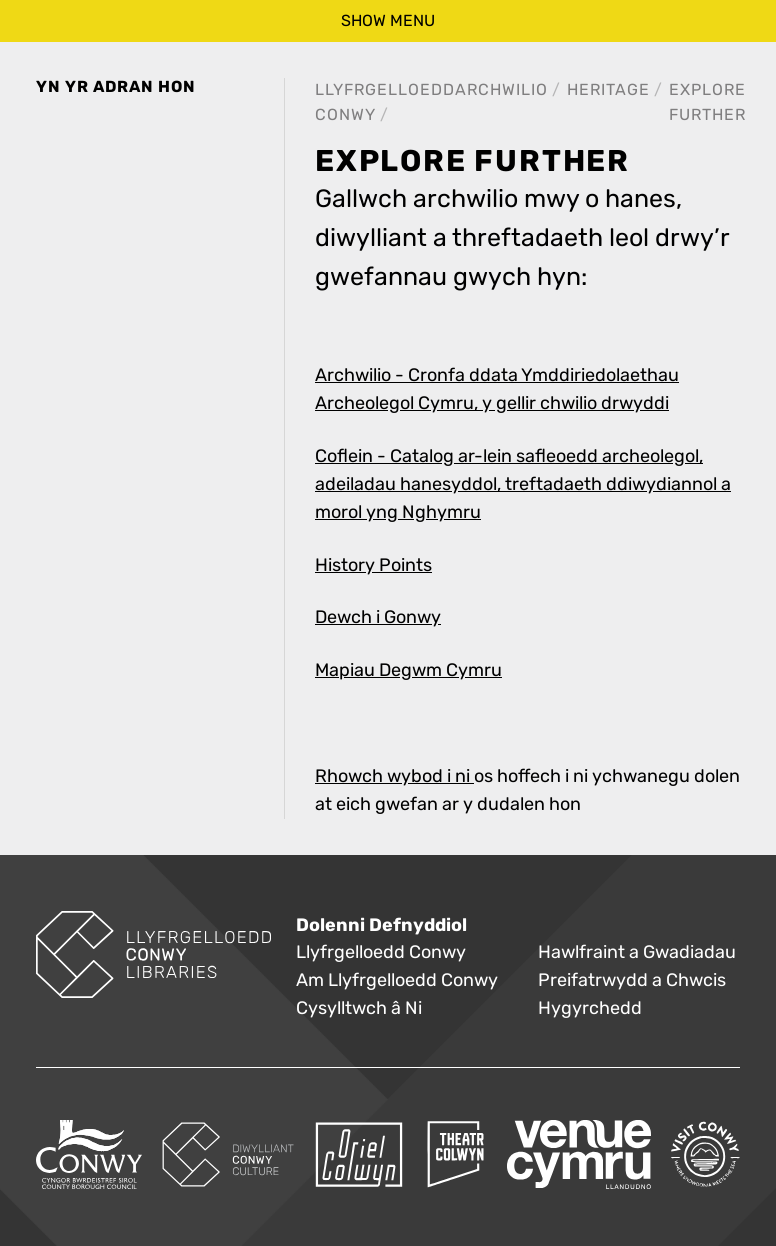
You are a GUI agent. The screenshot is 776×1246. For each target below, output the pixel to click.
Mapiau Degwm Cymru (408, 670)
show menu (388, 20)
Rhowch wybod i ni (394, 776)
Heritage (608, 89)
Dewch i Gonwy (378, 617)
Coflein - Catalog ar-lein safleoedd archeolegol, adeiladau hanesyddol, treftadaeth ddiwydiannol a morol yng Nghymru (523, 484)
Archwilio (501, 89)
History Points (373, 565)
